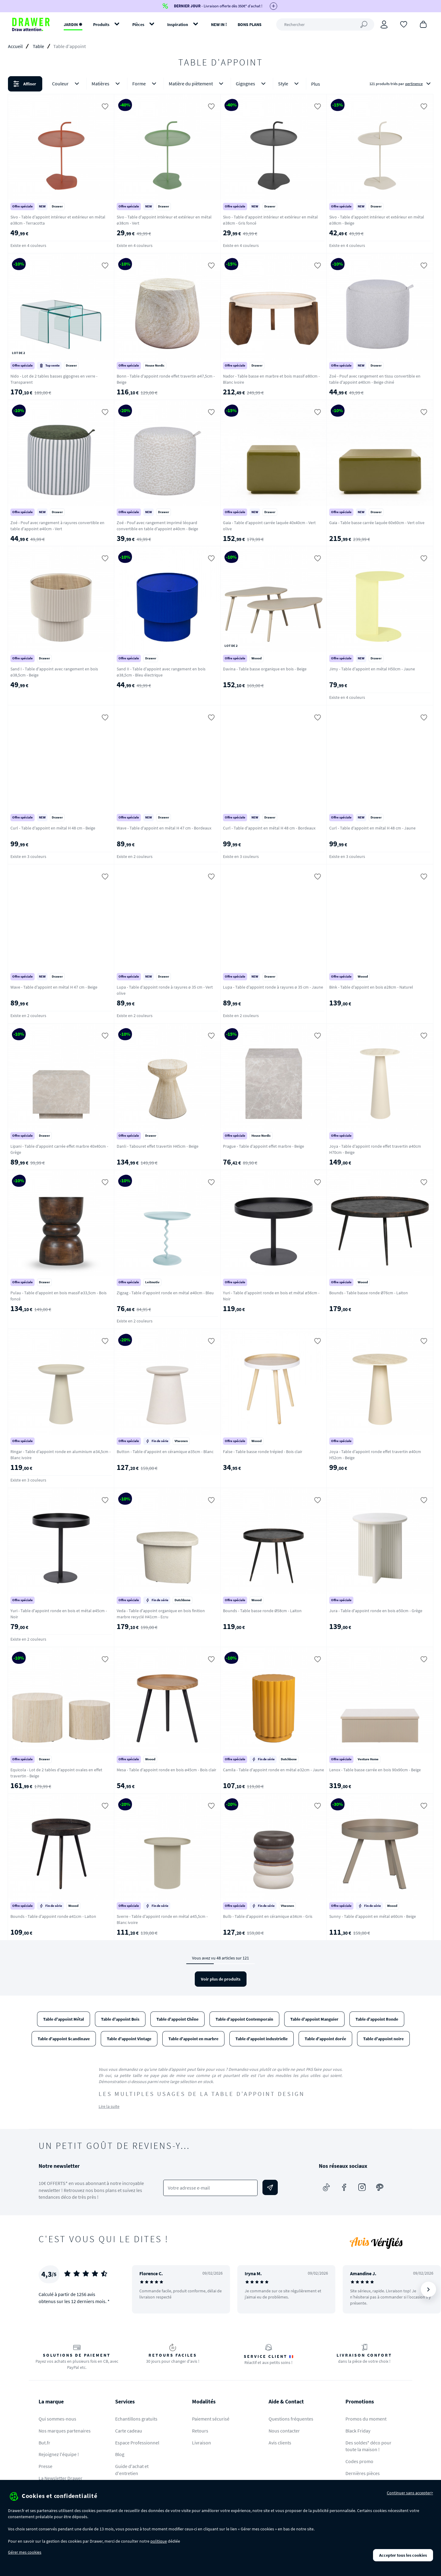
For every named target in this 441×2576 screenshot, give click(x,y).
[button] (220, 84)
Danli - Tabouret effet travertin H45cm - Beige (157, 1146)
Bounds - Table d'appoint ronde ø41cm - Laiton (53, 1916)
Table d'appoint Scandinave (64, 2038)
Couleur (66, 83)
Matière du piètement (197, 83)
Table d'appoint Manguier (314, 2019)
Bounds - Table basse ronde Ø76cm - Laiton (368, 1292)
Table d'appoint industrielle (262, 2038)
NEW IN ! (219, 24)
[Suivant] (428, 2289)
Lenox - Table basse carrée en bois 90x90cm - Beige (375, 1770)
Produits (101, 24)
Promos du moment (365, 2419)
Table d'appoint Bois (120, 2019)
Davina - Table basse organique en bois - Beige (265, 669)
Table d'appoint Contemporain (244, 2019)
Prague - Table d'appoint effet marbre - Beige (263, 1146)
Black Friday (357, 2431)
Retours (200, 2431)
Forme (145, 83)
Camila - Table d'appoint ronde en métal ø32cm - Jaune (273, 1770)
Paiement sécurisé (210, 2419)
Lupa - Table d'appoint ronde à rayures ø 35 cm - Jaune (273, 987)
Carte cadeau (128, 2431)
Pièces (138, 24)
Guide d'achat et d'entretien (132, 2469)
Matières (107, 83)
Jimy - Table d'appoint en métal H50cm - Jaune (372, 669)
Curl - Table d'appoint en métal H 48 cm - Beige (52, 828)
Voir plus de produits (220, 1979)
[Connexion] (384, 24)
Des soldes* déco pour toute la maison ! (368, 2446)
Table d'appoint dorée (325, 2038)
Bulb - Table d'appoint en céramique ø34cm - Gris (267, 1916)
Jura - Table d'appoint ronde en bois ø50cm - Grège (375, 1610)
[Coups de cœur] (403, 24)
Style (289, 83)
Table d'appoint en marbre (193, 2038)
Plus (315, 84)
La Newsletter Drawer (60, 2478)
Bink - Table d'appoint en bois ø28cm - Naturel (371, 987)
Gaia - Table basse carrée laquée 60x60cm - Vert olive (376, 522)
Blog (119, 2454)
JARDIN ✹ (73, 24)
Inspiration (177, 24)
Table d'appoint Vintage (129, 2038)
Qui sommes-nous (57, 2419)
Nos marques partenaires (65, 2431)
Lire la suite (109, 2106)
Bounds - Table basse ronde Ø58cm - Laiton (262, 1610)
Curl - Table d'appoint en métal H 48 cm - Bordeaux (269, 828)
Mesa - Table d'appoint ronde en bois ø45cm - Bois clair (166, 1770)
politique (158, 2541)
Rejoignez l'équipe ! (59, 2454)
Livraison (201, 2443)
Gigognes (252, 83)
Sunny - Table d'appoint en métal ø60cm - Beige (372, 1916)
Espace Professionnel (137, 2443)
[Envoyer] (270, 2187)
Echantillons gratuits (136, 2419)
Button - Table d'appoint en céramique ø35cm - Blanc (165, 1451)
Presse (45, 2466)
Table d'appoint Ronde (377, 2019)
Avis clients (280, 2443)
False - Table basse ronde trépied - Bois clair (262, 1451)
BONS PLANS (250, 24)
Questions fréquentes (291, 2419)
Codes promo (359, 2461)
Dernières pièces (362, 2473)
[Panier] (423, 24)
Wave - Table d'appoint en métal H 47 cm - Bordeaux (164, 828)
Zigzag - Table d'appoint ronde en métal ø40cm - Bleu (165, 1292)
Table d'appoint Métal (63, 2019)
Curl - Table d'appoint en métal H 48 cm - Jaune (372, 828)
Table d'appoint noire (383, 2038)
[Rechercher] (325, 24)
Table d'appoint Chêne (177, 2019)
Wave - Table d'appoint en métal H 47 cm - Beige (53, 987)
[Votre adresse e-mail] (210, 2188)
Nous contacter (284, 2431)
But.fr (44, 2443)
